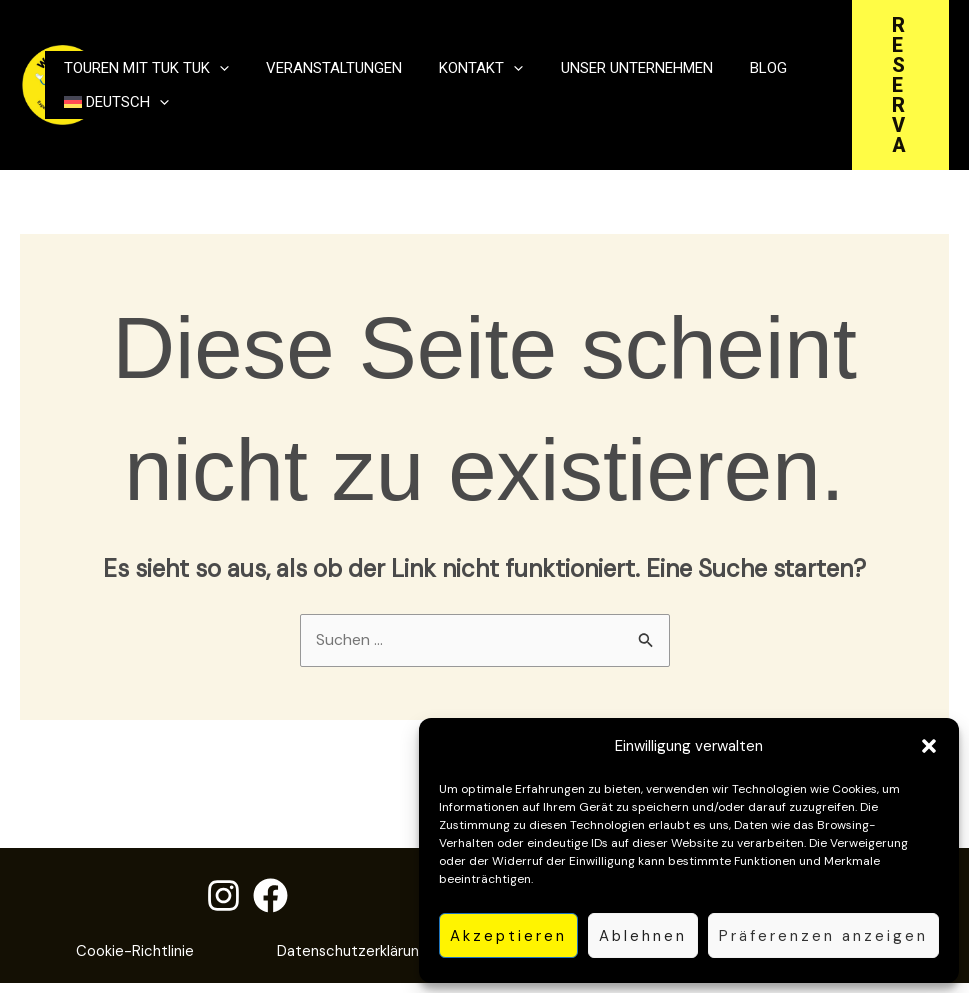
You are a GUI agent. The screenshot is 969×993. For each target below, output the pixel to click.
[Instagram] (223, 896)
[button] (929, 746)
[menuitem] (110, 112)
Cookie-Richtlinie (239, 952)
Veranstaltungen (314, 58)
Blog (708, 58)
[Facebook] (270, 896)
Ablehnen (643, 936)
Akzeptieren (508, 936)
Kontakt (448, 58)
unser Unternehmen (590, 58)
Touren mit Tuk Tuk (139, 58)
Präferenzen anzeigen (823, 936)
